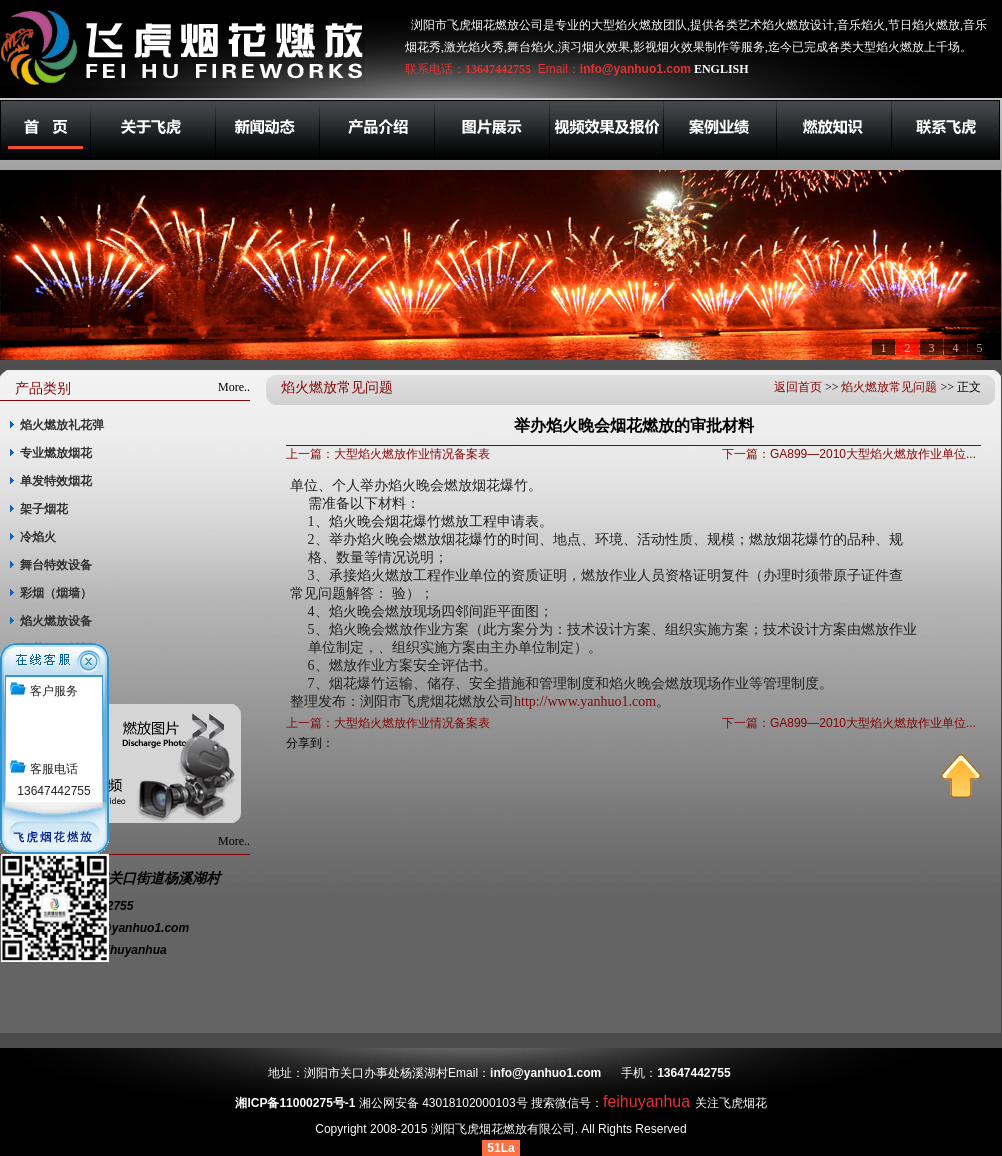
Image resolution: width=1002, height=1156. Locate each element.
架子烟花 (44, 509)
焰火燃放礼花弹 (62, 425)
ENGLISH (721, 69)
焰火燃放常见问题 (889, 387)
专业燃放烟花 (56, 453)
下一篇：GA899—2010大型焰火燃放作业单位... (849, 454)
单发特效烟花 (56, 481)
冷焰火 (38, 537)
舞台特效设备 (56, 565)
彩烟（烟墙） (56, 593)
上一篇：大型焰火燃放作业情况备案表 (388, 454)
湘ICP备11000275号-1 (295, 1103)
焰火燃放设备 (56, 621)
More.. (234, 387)
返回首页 (798, 387)
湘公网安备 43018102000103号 (443, 1103)
